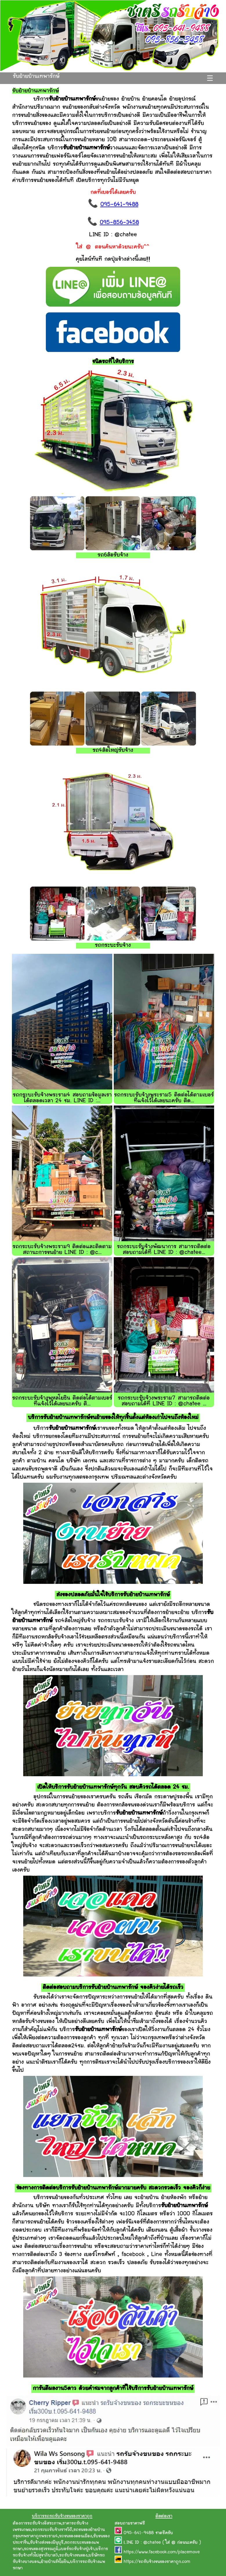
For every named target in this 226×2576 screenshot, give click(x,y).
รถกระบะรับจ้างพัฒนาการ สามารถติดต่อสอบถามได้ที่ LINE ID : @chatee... (164, 1249)
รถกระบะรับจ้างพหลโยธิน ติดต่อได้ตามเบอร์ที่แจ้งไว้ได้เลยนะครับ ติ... (62, 1401)
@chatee (152, 2543)
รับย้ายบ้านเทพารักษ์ (36, 76)
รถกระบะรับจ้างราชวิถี (52, 2530)
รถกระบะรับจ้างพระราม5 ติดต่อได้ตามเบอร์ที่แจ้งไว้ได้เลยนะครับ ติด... (164, 1098)
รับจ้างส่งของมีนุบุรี (47, 2543)
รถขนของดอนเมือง (75, 2536)
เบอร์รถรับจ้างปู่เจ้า (76, 2549)
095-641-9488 (119, 204)
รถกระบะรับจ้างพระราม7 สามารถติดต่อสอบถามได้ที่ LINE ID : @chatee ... (164, 1401)
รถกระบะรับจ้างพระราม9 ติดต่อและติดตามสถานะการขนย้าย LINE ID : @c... (62, 1249)
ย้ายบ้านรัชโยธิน (55, 2562)
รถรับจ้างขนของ (73, 2555)
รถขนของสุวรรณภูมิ (41, 2549)
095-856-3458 (119, 223)
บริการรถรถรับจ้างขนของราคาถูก (62, 2516)
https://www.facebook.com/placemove (162, 2552)
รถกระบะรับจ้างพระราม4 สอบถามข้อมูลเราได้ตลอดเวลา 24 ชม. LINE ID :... (62, 1098)
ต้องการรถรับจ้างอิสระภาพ (37, 2523)
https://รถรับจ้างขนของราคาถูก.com (157, 2562)
